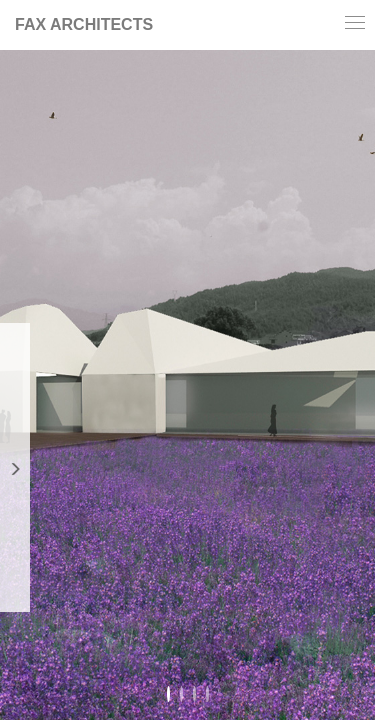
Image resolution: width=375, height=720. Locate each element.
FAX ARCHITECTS (84, 24)
